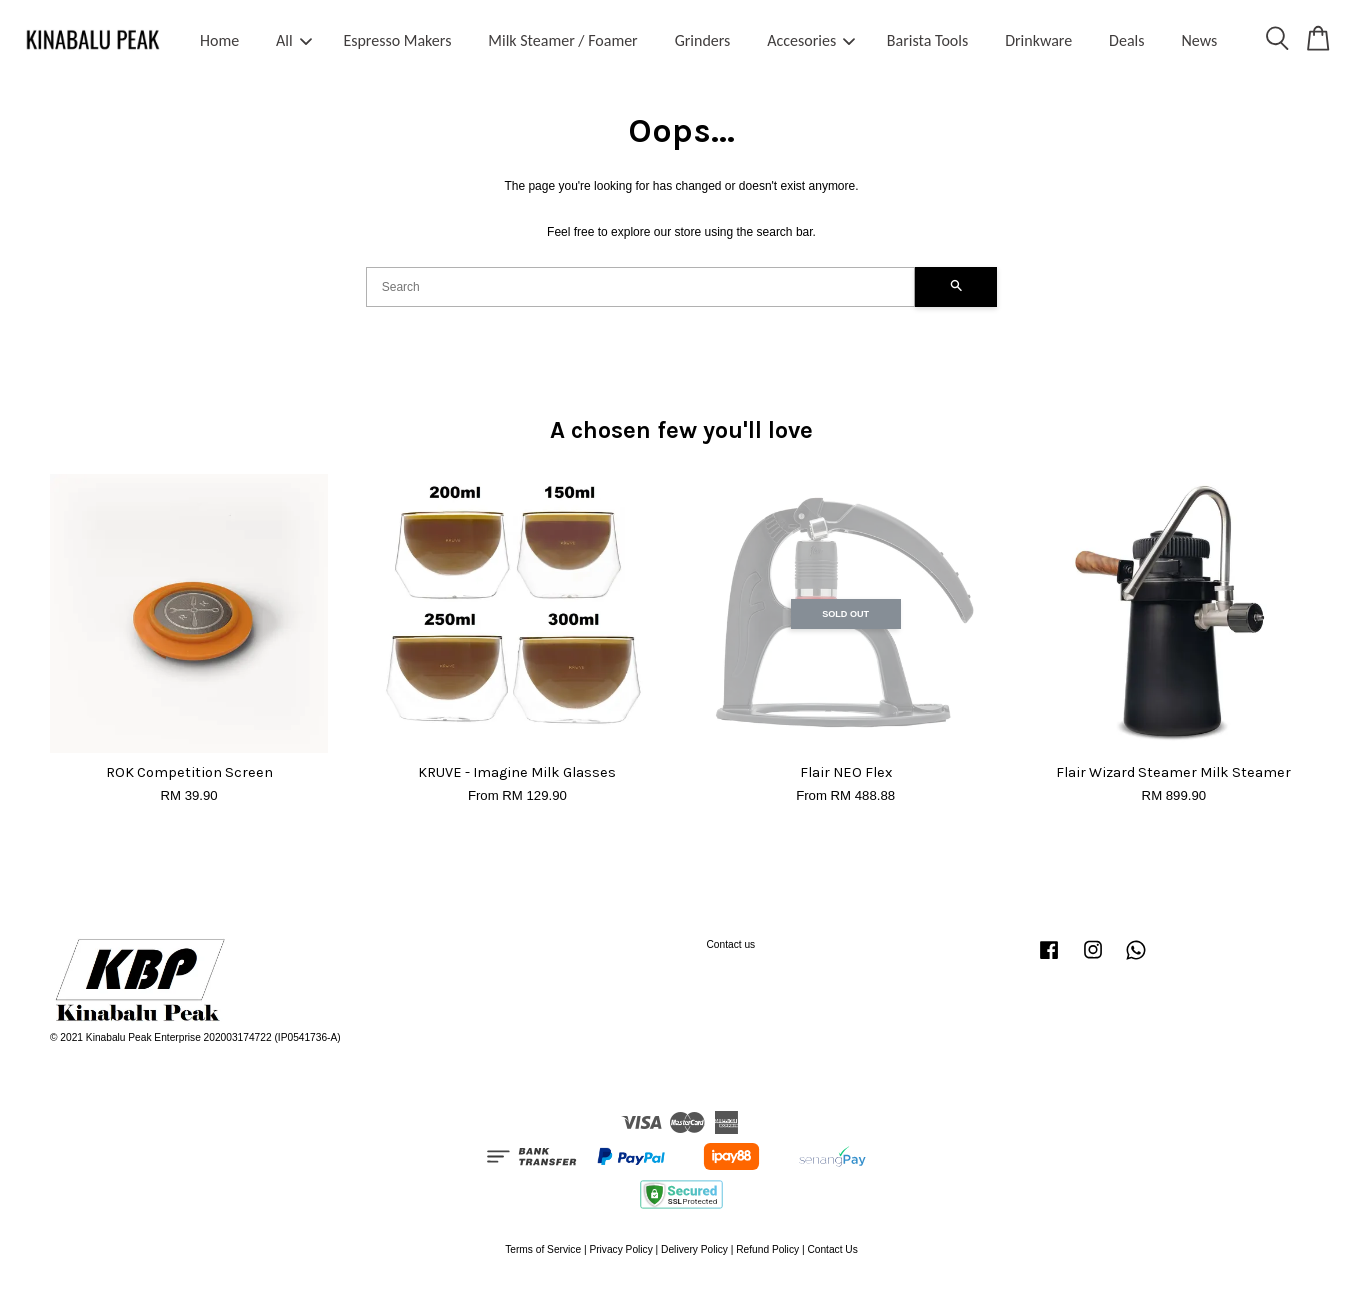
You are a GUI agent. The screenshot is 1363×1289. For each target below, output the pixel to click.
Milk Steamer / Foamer (562, 40)
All (294, 40)
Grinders (703, 40)
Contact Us (832, 1249)
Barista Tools (927, 40)
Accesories (811, 40)
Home (219, 40)
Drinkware (1038, 40)
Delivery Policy (694, 1249)
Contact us (731, 944)
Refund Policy (767, 1249)
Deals (1126, 40)
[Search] (641, 287)
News (1199, 40)
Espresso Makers (397, 40)
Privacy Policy (620, 1249)
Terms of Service (543, 1249)
